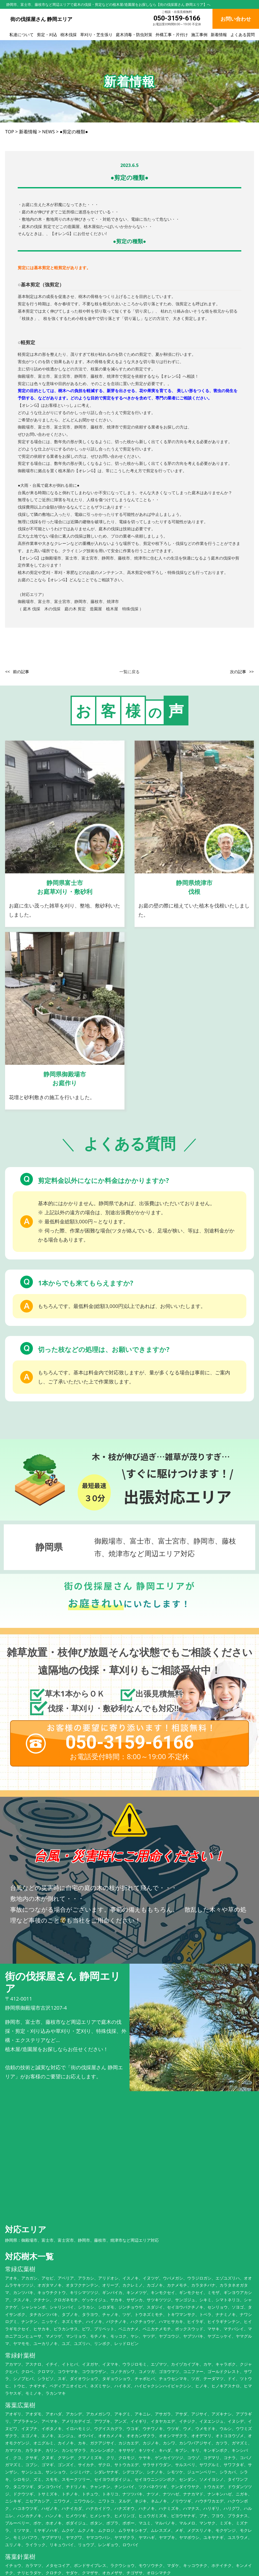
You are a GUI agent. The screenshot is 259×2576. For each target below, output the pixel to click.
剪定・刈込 (47, 34)
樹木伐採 (68, 34)
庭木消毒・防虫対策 (134, 34)
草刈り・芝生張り (96, 34)
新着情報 (219, 34)
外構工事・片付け (172, 34)
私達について (21, 34)
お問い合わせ (76, 2535)
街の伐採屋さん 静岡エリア (115, 2570)
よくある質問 (242, 34)
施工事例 (199, 34)
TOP (13, 2528)
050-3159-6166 (177, 18)
